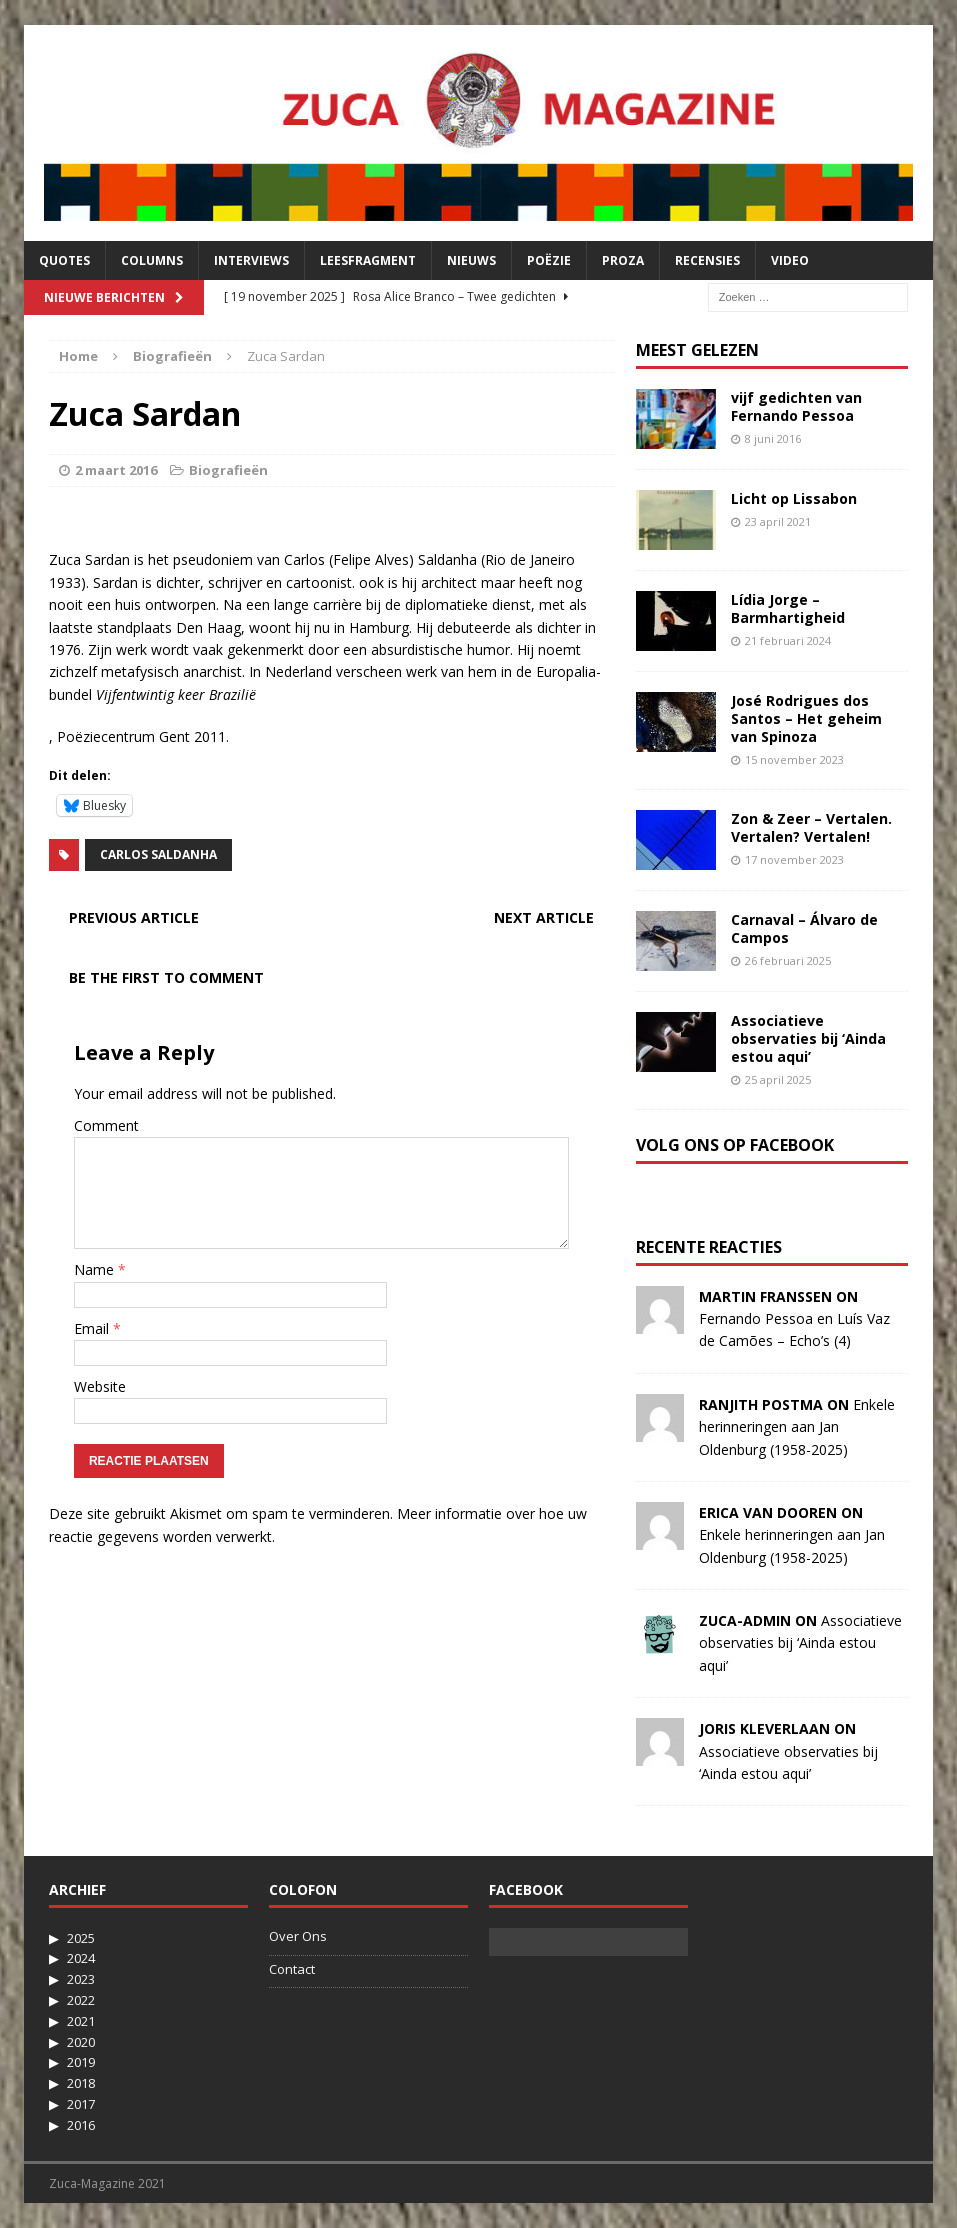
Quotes (64, 260)
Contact (292, 1969)
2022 (81, 2000)
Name (96, 1269)
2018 (81, 2083)
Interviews (251, 260)
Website (100, 1386)
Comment (106, 1125)
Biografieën (228, 470)
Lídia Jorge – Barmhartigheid (788, 608)
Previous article (134, 917)
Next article (544, 917)
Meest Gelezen (697, 350)
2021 (81, 2021)
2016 (81, 2125)
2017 (81, 2104)
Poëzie (549, 260)
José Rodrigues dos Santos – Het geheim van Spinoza (806, 718)
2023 (81, 1979)
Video (790, 260)
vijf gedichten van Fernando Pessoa (796, 406)
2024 (81, 1958)
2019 (81, 2062)
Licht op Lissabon (794, 498)
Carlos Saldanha (158, 854)
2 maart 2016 (116, 470)
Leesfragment (368, 260)
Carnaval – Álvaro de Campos (804, 928)
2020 (81, 2042)
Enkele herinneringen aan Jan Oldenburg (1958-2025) (797, 1427)
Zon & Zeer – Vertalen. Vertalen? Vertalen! (811, 827)
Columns (152, 260)
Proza (623, 260)
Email (93, 1328)
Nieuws (471, 260)
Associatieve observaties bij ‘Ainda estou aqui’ (808, 1038)
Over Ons (298, 1936)
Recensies (707, 260)
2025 (81, 1938)
